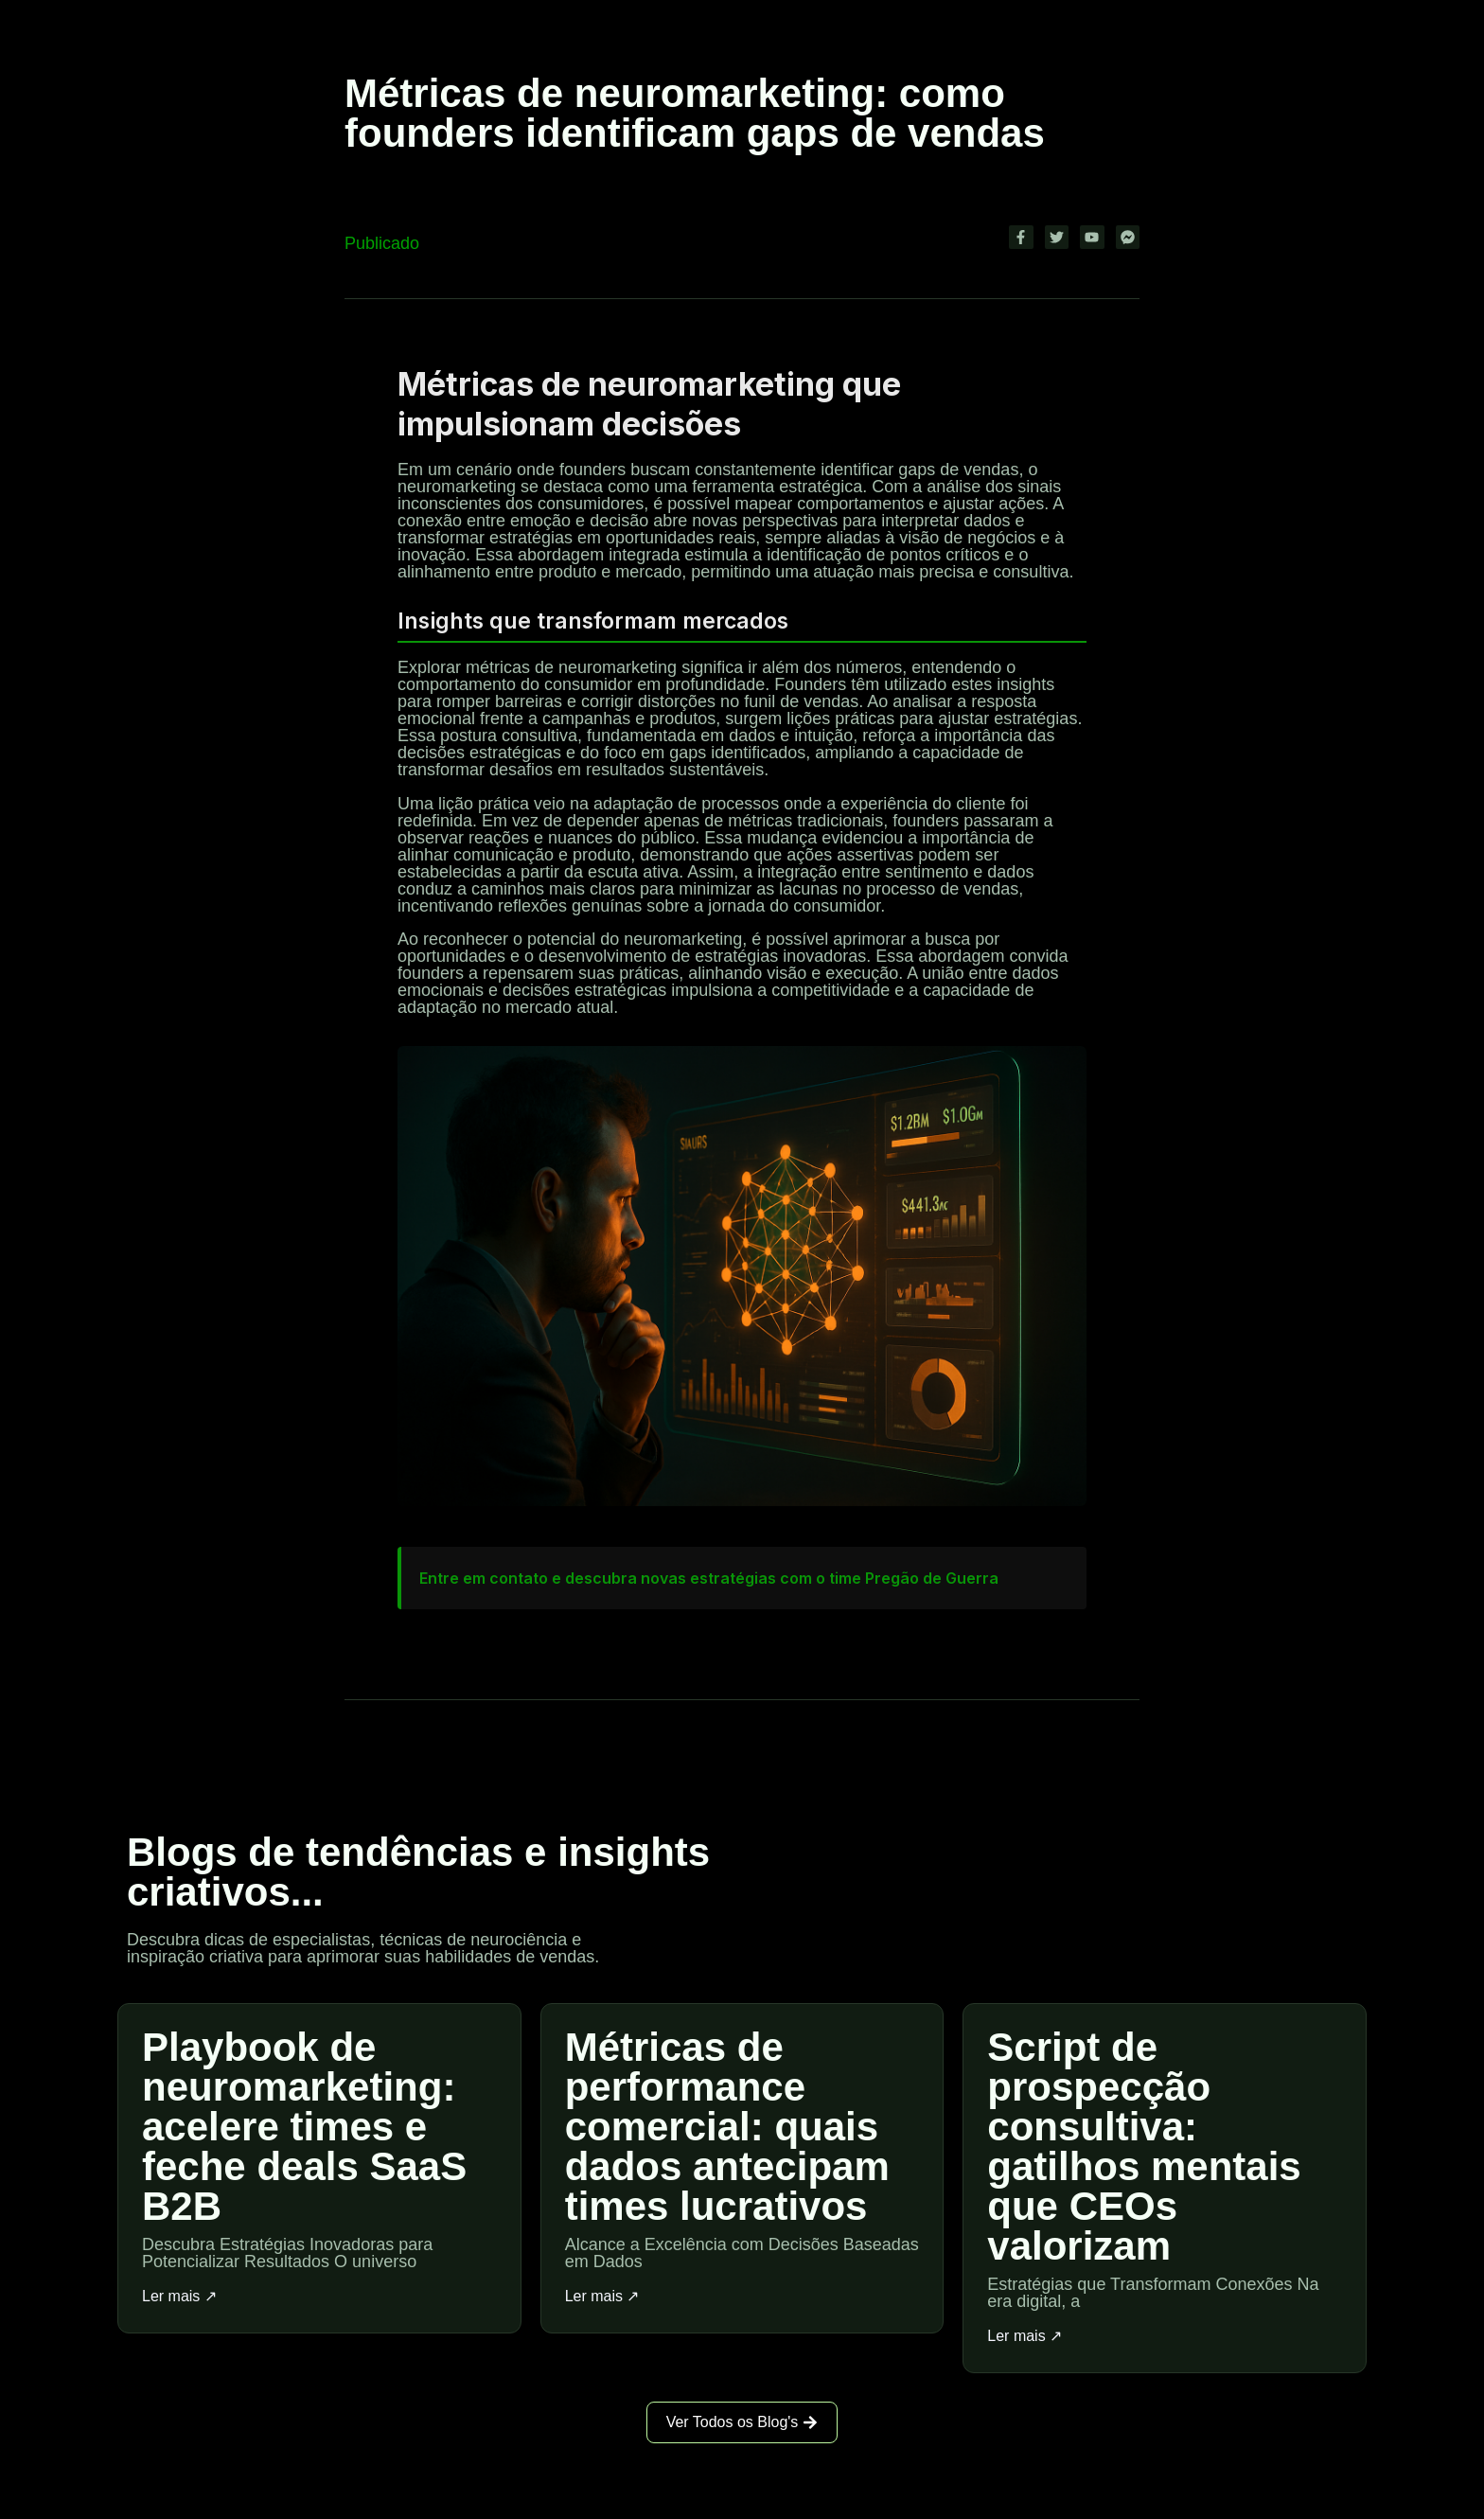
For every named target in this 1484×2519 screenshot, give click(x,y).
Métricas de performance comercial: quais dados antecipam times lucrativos (727, 2126)
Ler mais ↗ (179, 2296)
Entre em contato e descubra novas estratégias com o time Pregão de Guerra (708, 1578)
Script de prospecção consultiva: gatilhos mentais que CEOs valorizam (1143, 2146)
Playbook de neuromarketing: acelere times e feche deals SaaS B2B (304, 2126)
